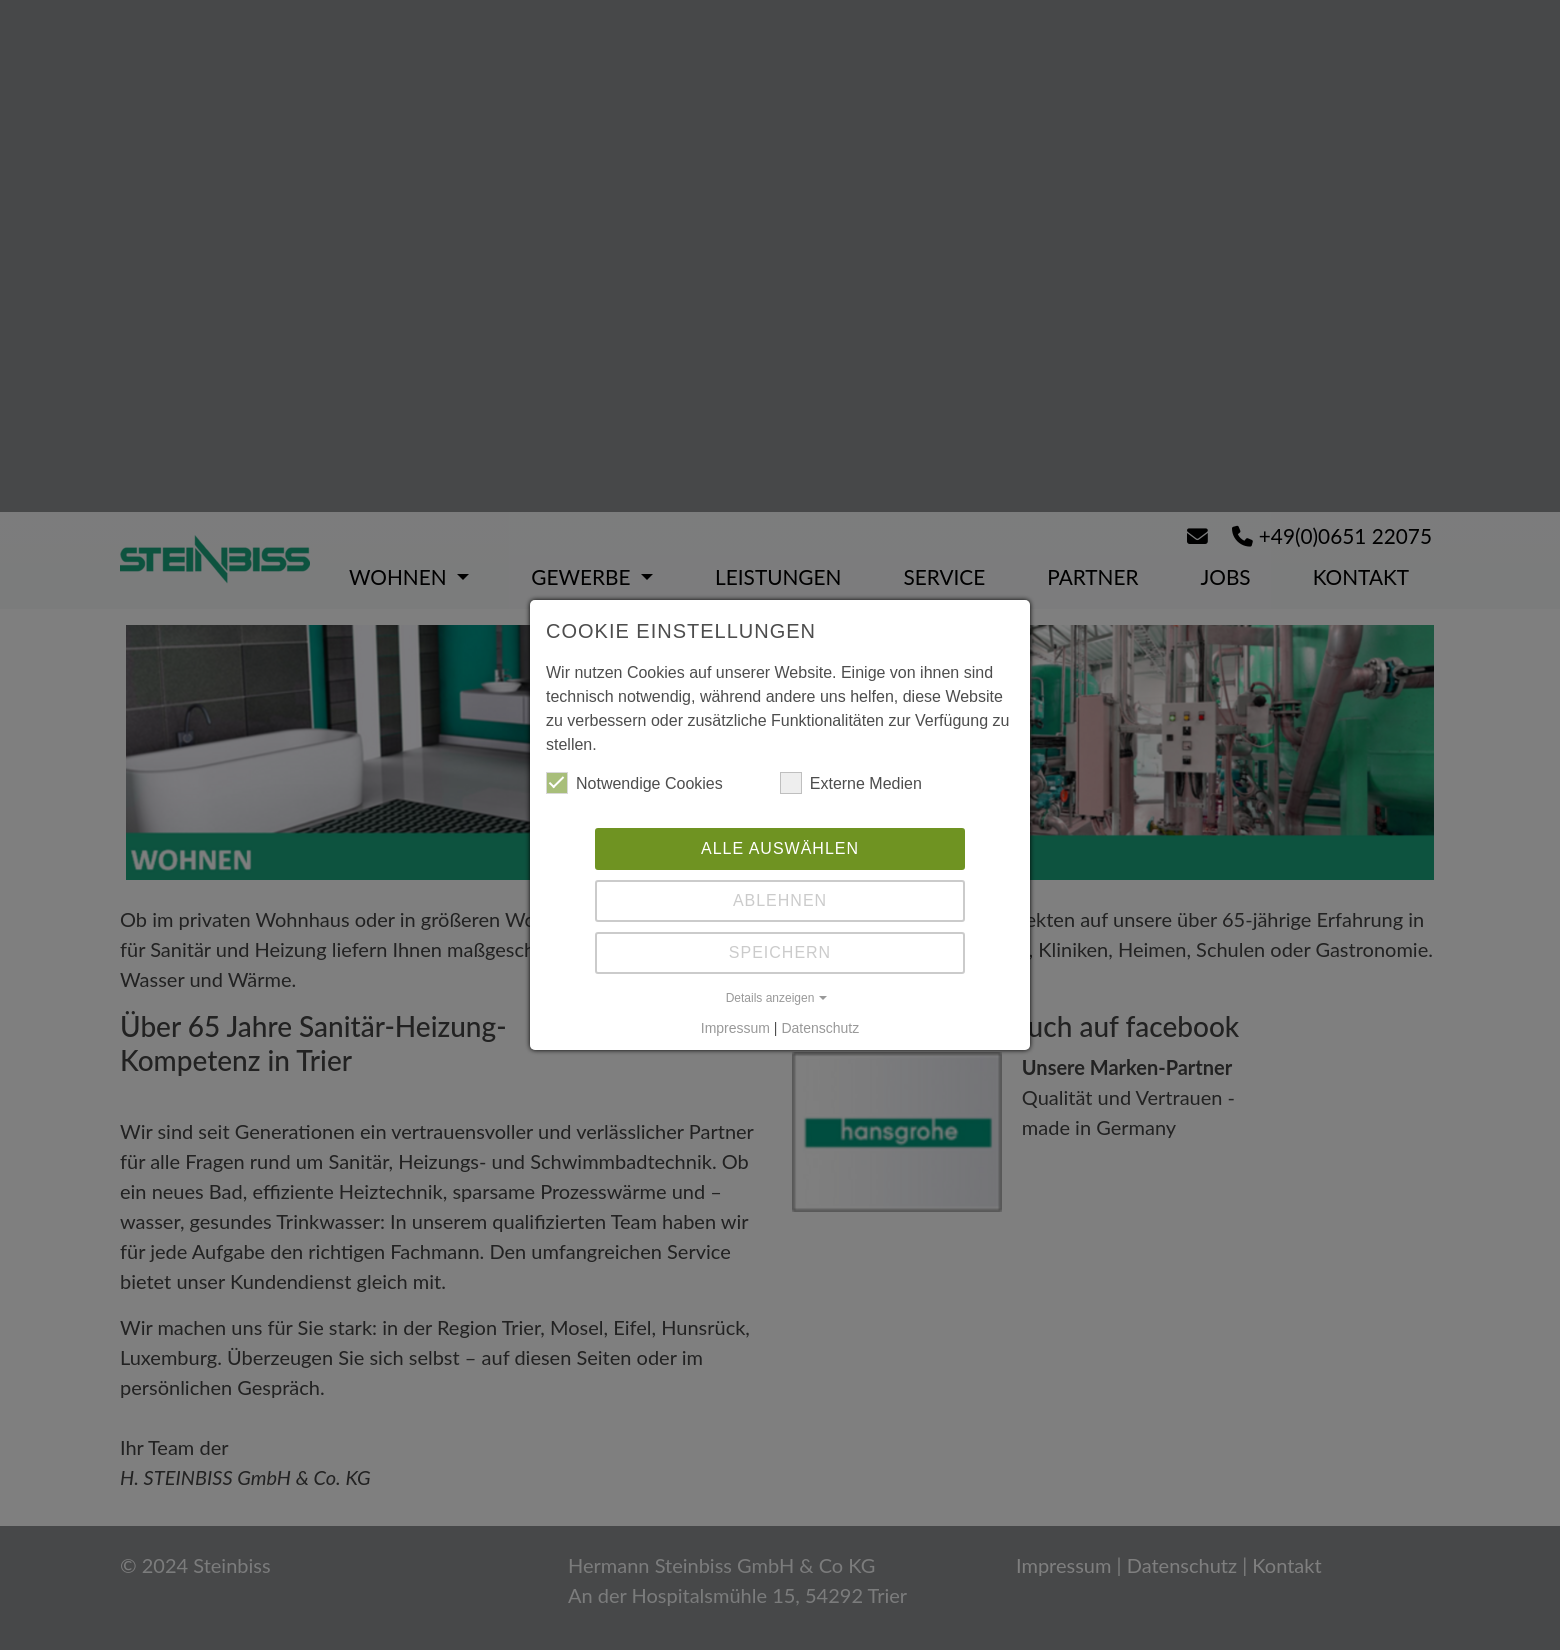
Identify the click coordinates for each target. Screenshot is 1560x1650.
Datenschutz (820, 1028)
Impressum (735, 1028)
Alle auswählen (780, 848)
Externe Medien (851, 783)
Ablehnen (780, 900)
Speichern (780, 952)
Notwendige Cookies (634, 783)
